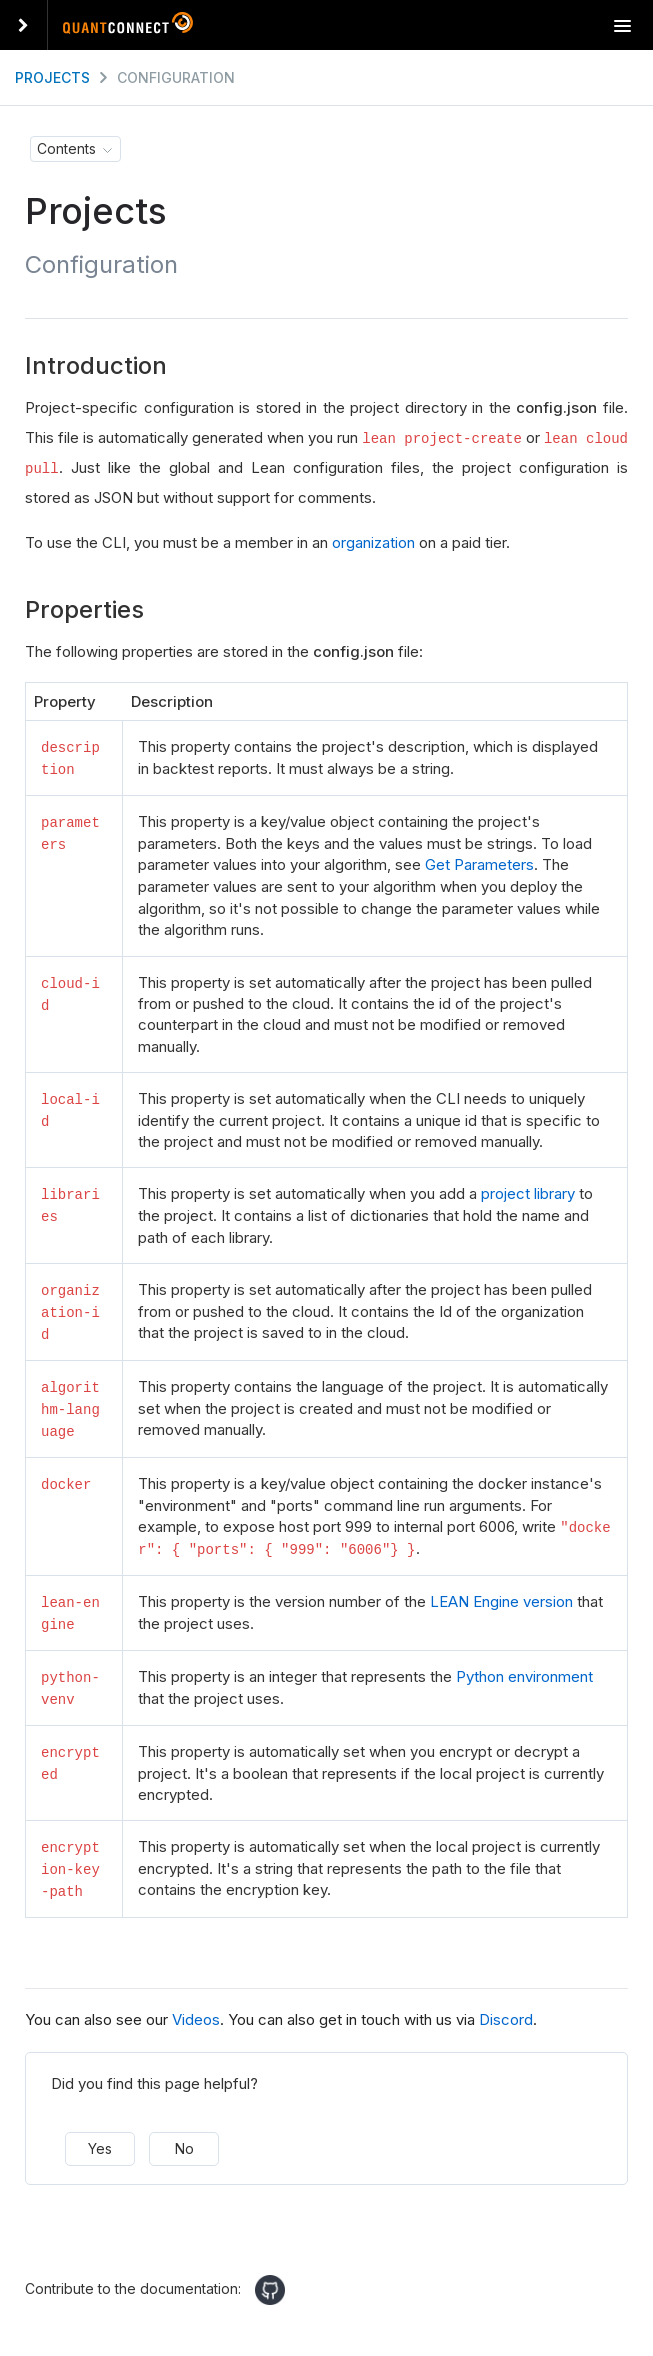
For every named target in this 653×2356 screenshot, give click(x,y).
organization (373, 542)
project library (528, 1192)
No (184, 2139)
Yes (100, 2139)
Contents (66, 148)
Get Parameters (479, 863)
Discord (506, 2011)
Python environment (524, 1670)
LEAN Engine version (501, 1595)
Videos (196, 2011)
